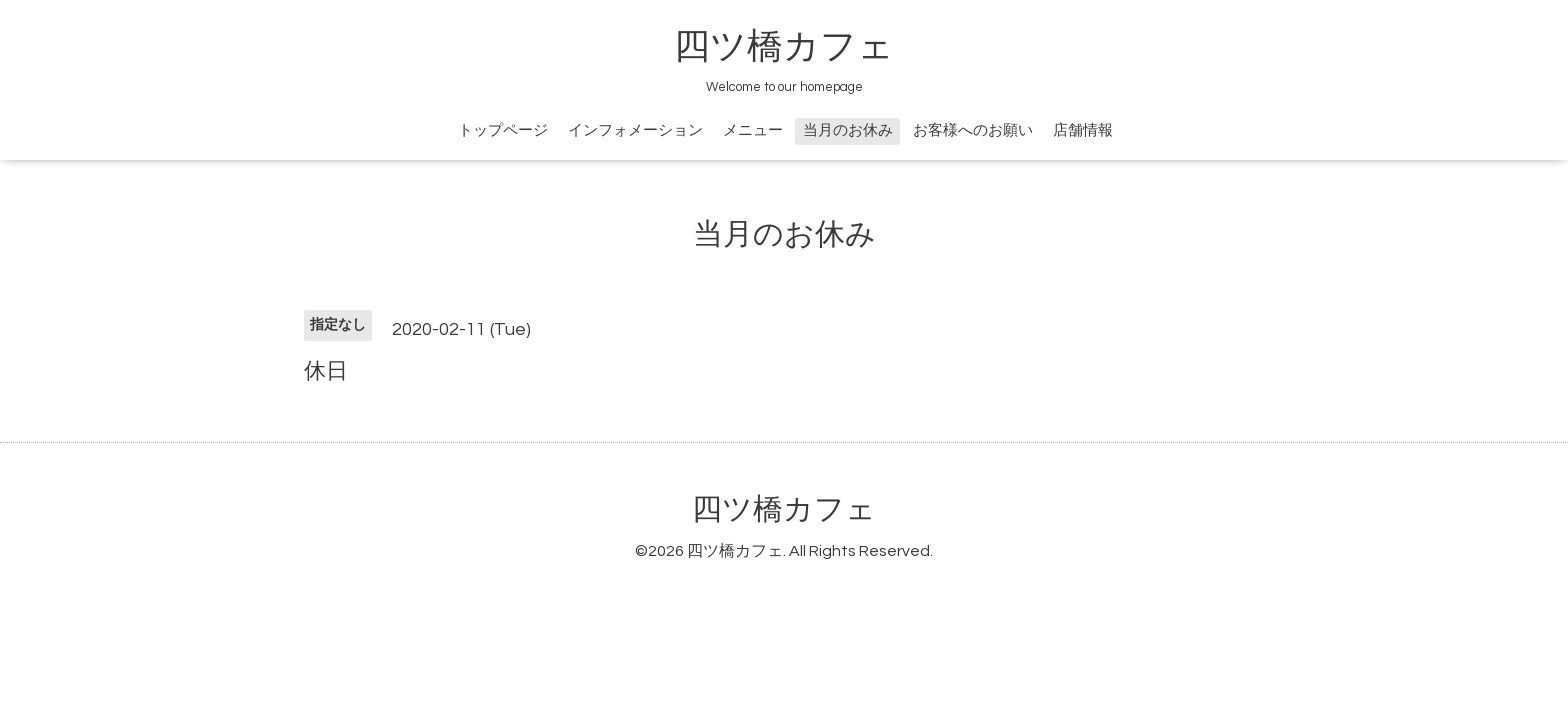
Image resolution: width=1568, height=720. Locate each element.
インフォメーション (635, 130)
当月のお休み (848, 130)
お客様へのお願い (973, 130)
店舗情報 (1083, 130)
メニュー (753, 130)
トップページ (503, 130)
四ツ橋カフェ (784, 47)
